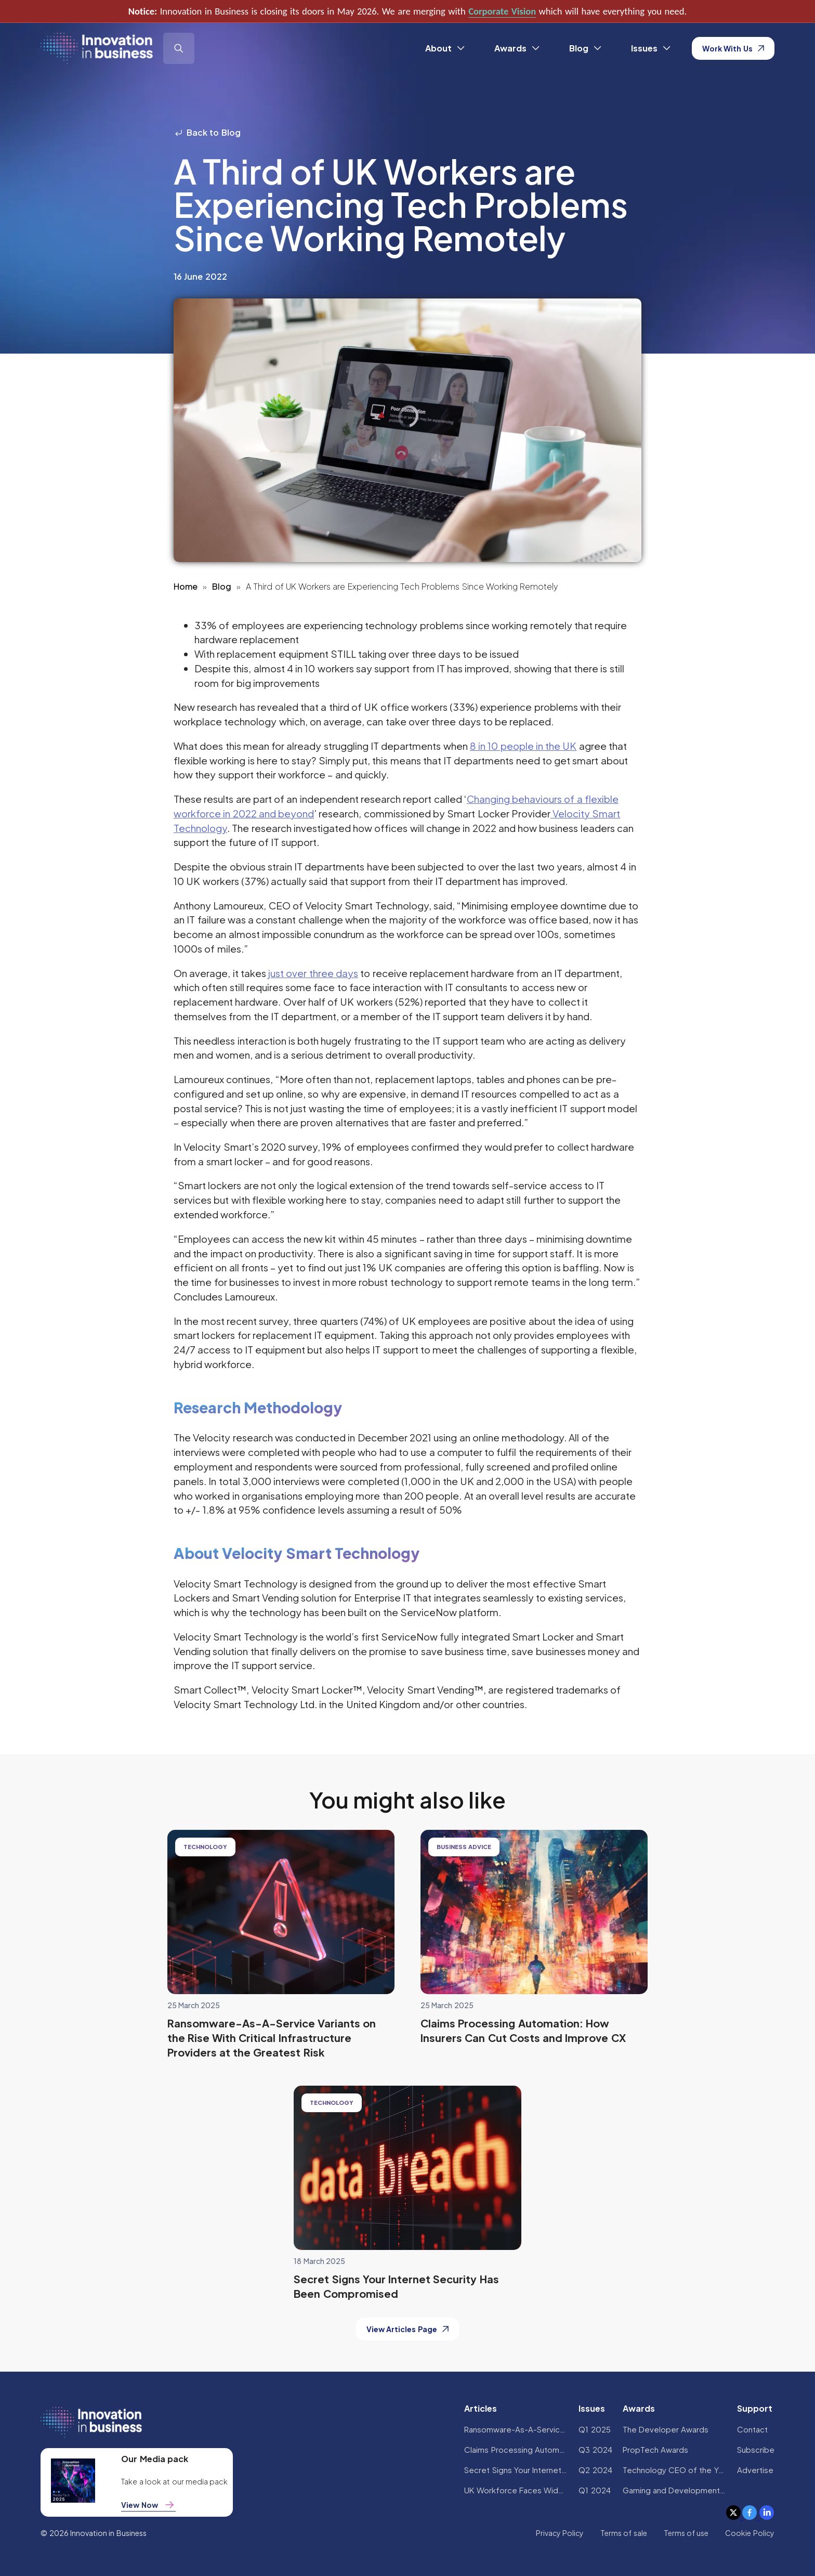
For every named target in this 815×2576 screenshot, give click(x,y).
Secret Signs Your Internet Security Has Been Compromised (516, 2470)
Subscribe (755, 2449)
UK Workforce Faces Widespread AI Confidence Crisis (516, 2490)
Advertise (755, 2470)
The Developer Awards (666, 2429)
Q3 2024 (595, 2449)
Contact (752, 2429)
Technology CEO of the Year (675, 2470)
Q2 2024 (595, 2470)
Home (186, 586)
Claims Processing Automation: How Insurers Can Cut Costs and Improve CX (516, 2449)
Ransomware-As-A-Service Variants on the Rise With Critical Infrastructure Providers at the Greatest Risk (516, 2429)
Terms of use (686, 2533)
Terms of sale (623, 2533)
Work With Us (733, 48)
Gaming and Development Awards (675, 2490)
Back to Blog (207, 132)
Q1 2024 (594, 2490)
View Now (148, 2505)
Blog (221, 586)
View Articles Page (407, 2329)
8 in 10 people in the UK (523, 745)
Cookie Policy (749, 2533)
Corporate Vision (502, 11)
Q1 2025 (594, 2429)
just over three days (313, 973)
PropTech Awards (655, 2449)
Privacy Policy (560, 2533)
